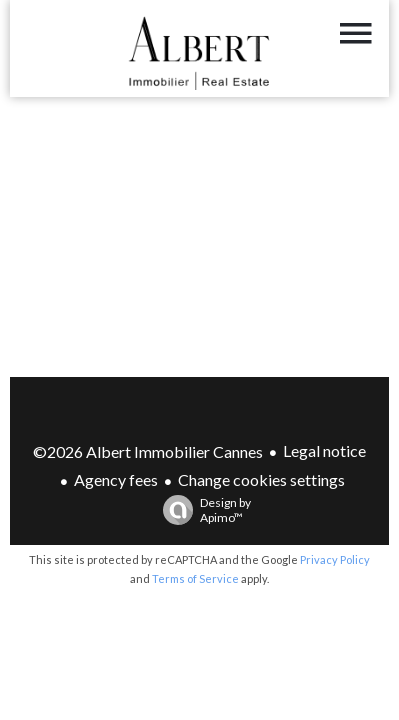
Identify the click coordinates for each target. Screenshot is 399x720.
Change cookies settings (261, 479)
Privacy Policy (335, 559)
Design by (202, 510)
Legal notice (324, 450)
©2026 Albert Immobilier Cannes (148, 451)
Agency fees (116, 479)
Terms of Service (195, 578)
